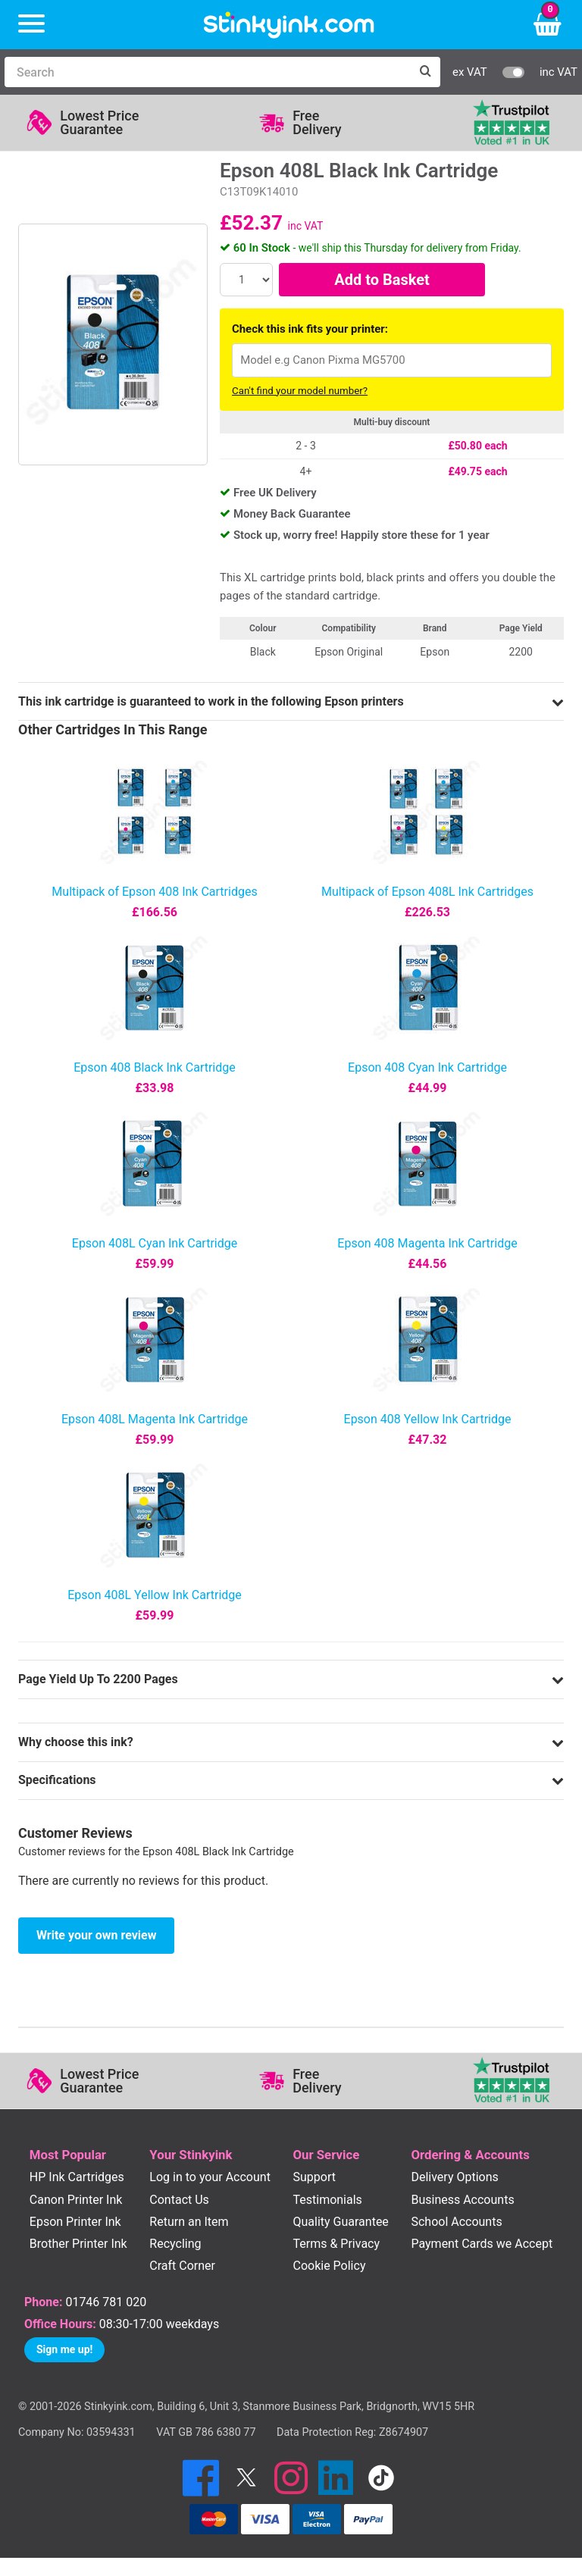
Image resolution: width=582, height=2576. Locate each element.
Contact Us (179, 2200)
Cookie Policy (329, 2265)
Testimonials (327, 2200)
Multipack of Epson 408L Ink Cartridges (427, 891)
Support (314, 2177)
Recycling (175, 2243)
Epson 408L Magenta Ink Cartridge (154, 1419)
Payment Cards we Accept (481, 2243)
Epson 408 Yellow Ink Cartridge (428, 1419)
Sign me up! (64, 2349)
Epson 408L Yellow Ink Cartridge (154, 1595)
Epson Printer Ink (75, 2221)
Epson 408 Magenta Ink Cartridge (427, 1243)
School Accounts (456, 2221)
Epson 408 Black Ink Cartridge (154, 1067)
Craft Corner (182, 2265)
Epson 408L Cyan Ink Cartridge (154, 1243)
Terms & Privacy (336, 2243)
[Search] (207, 72)
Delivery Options (454, 2177)
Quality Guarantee (340, 2221)
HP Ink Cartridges (77, 2177)
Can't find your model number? (300, 390)
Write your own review (96, 1935)
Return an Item (188, 2221)
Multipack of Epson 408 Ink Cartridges (154, 891)
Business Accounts (462, 2200)
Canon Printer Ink (76, 2200)
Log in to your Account (210, 2177)
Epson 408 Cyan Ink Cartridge (427, 1067)
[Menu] (31, 24)
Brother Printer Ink (78, 2243)
